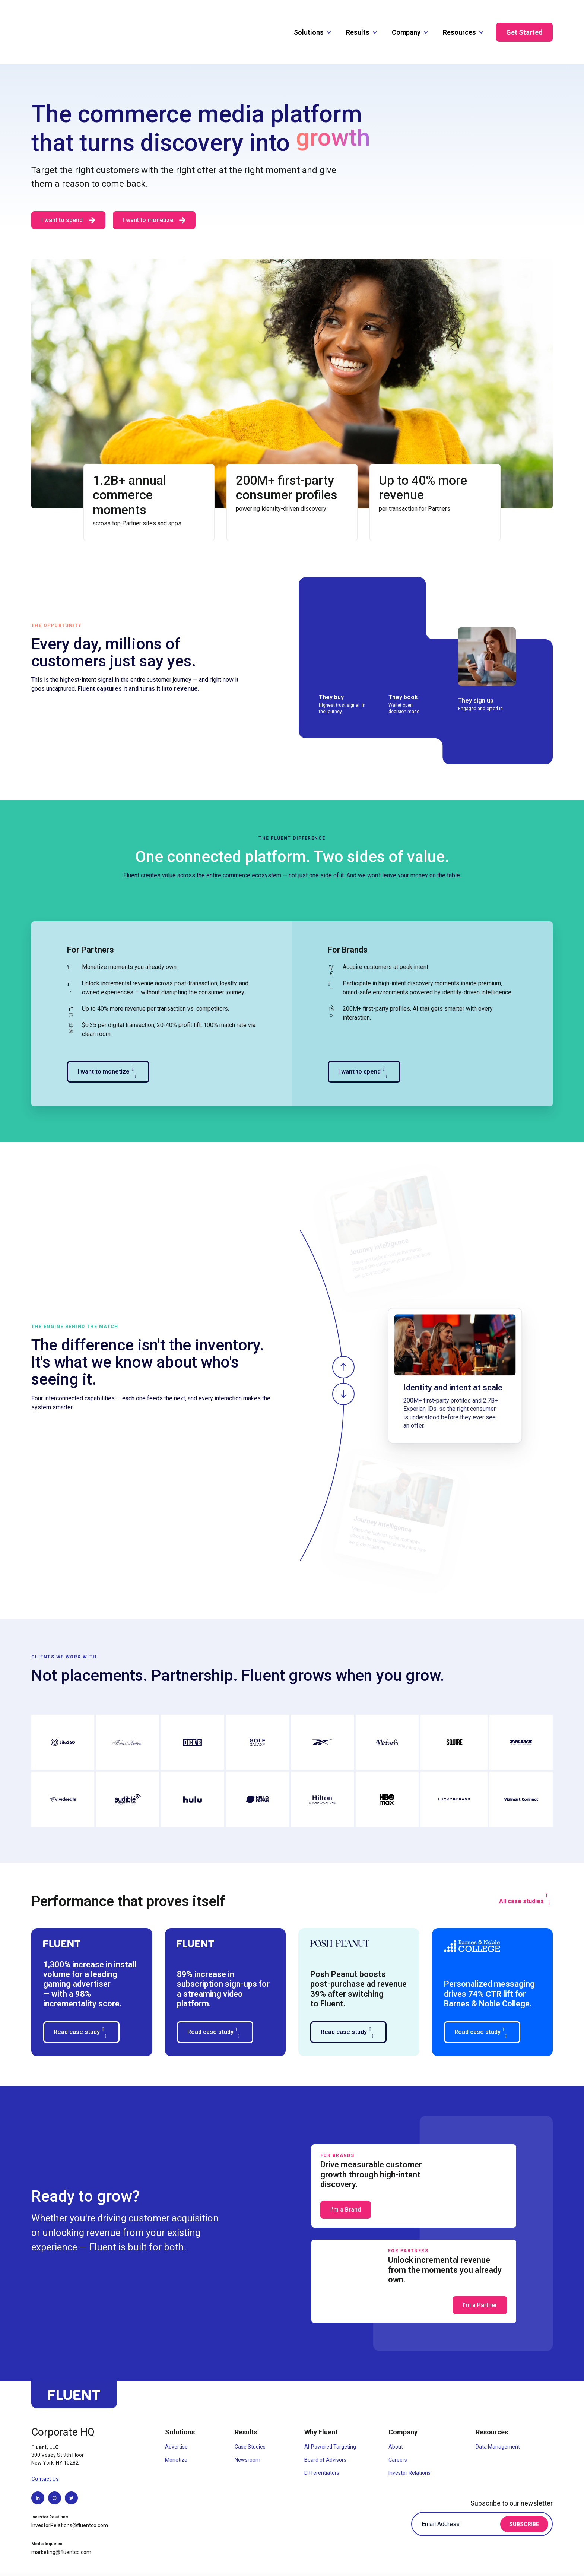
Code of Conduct (533, 2560)
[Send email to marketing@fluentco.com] (64, 2522)
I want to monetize (154, 189)
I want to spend (364, 1041)
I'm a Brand (345, 2179)
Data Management (498, 2416)
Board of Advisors (325, 2429)
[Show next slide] (343, 1363)
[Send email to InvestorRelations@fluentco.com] (73, 2495)
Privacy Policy (493, 2560)
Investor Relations (409, 2442)
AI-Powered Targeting (330, 2416)
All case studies (526, 1868)
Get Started (524, 17)
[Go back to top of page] (74, 2367)
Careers (397, 2429)
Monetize (176, 2429)
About (395, 2416)
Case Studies (250, 2416)
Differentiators (321, 2442)
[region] (426, 1350)
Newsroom (247, 2429)
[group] (455, 1345)
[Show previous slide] (343, 1336)
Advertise (176, 2416)
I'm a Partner (480, 2274)
